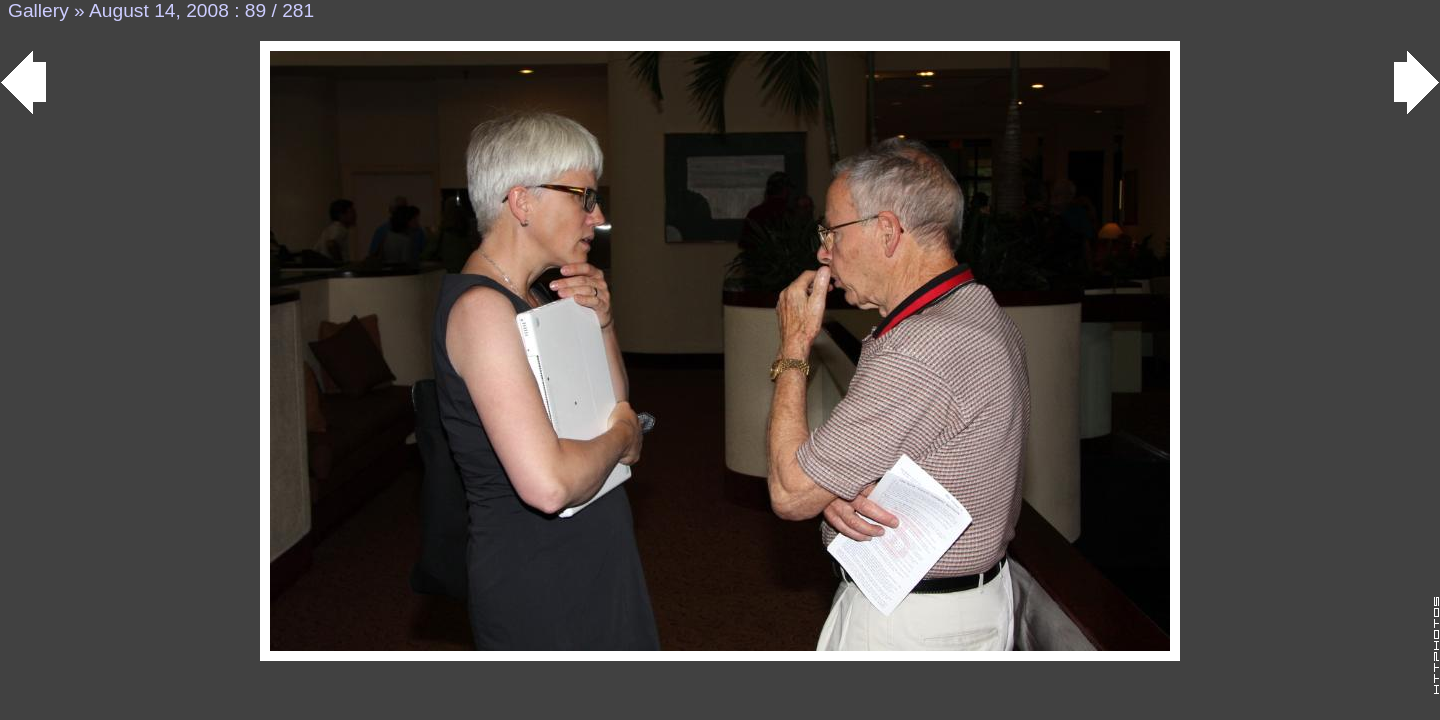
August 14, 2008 (159, 10)
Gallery (38, 10)
